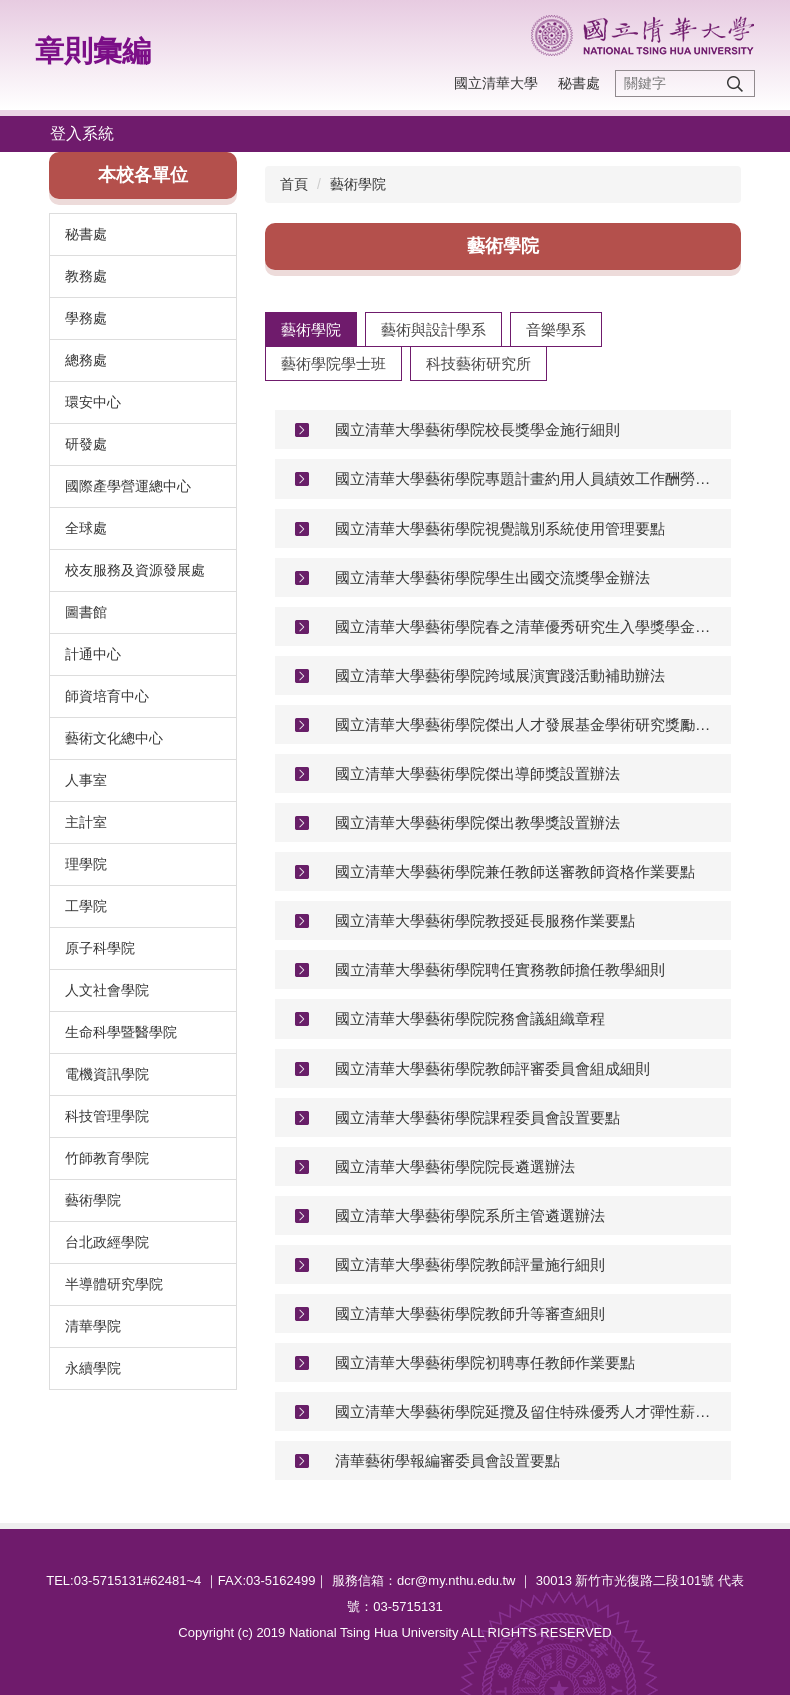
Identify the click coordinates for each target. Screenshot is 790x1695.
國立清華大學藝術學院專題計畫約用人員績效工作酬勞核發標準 (525, 478)
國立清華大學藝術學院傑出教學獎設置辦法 (477, 822)
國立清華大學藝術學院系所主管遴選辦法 (470, 1215)
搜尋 (735, 83)
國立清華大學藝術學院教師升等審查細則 (470, 1313)
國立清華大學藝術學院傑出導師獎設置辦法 (477, 773)
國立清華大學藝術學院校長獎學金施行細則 (477, 429)
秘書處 (579, 83)
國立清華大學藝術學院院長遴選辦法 (455, 1166)
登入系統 (82, 133)
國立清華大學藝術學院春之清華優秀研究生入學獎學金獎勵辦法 (525, 626)
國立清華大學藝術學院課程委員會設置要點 (477, 1117)
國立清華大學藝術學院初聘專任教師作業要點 (485, 1362)
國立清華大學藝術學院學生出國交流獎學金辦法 (492, 577)
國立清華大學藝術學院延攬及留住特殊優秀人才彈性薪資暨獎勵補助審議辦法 (525, 1411)
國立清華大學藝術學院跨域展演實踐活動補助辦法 (500, 675)
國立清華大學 (496, 83)
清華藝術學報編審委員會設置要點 (447, 1460)
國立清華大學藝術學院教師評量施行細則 (470, 1264)
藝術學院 (358, 184)
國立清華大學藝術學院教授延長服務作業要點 (485, 920)
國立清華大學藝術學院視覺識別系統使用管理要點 (500, 528)
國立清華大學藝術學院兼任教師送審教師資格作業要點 (515, 871)
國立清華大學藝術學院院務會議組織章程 (470, 1018)
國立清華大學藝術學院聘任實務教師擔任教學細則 (500, 969)
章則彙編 (93, 51)
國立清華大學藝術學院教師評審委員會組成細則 (492, 1068)
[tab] (311, 329)
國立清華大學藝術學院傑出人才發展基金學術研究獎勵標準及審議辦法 (525, 724)
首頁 (294, 184)
